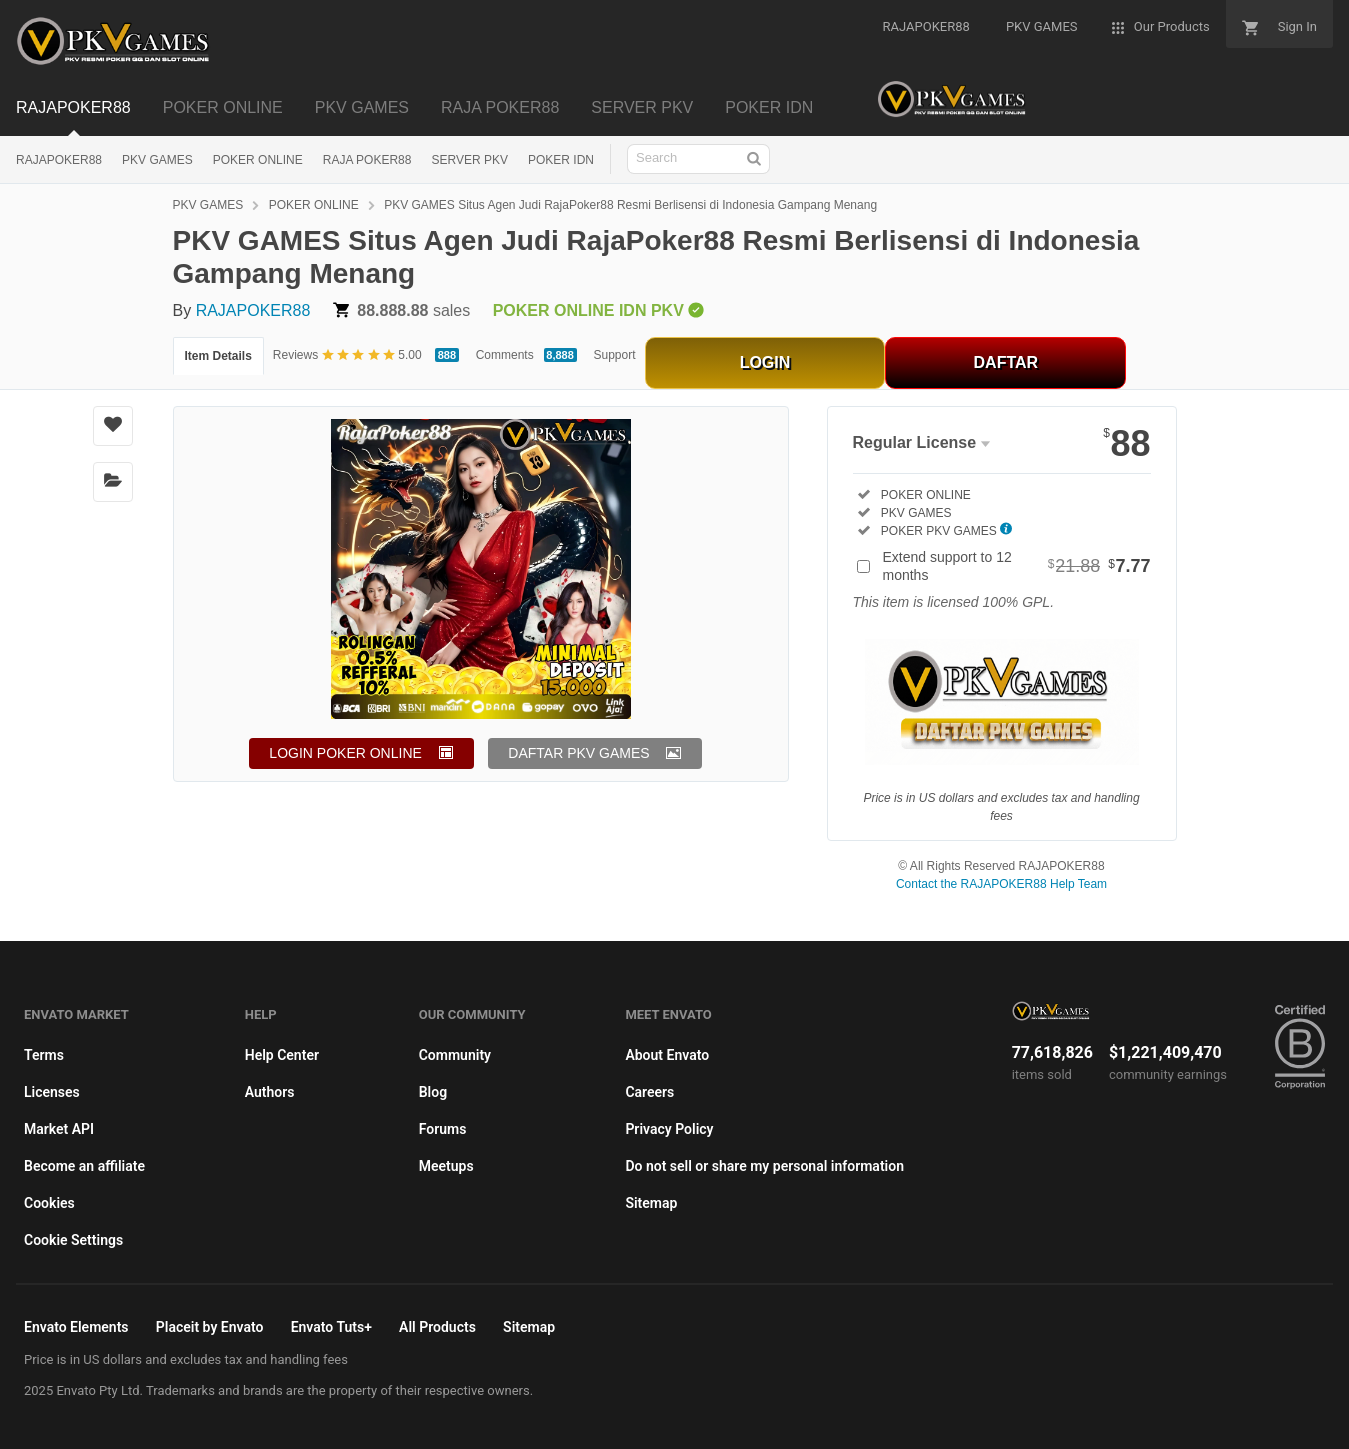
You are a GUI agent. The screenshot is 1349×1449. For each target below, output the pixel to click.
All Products (437, 1327)
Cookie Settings (73, 1240)
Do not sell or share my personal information (764, 1166)
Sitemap (651, 1203)
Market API (59, 1129)
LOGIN (765, 362)
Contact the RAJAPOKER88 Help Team (1001, 884)
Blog (433, 1092)
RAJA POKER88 (367, 160)
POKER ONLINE (258, 160)
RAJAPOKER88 (59, 160)
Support (615, 355)
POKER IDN (561, 160)
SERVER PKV (469, 160)
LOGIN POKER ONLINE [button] (345, 753)
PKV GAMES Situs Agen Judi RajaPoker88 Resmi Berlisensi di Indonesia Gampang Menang (630, 205)
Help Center (282, 1055)
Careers (649, 1092)
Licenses (52, 1092)
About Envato (667, 1055)
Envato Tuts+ (331, 1327)
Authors (270, 1092)
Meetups (446, 1166)
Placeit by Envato (210, 1327)
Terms (44, 1055)
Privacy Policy (669, 1129)
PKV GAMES (157, 160)
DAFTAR (1006, 362)
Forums (443, 1129)
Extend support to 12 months (1017, 566)
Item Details (218, 356)
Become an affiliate (84, 1166)
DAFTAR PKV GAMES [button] (578, 753)
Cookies (49, 1203)
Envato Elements (76, 1327)
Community (455, 1055)
